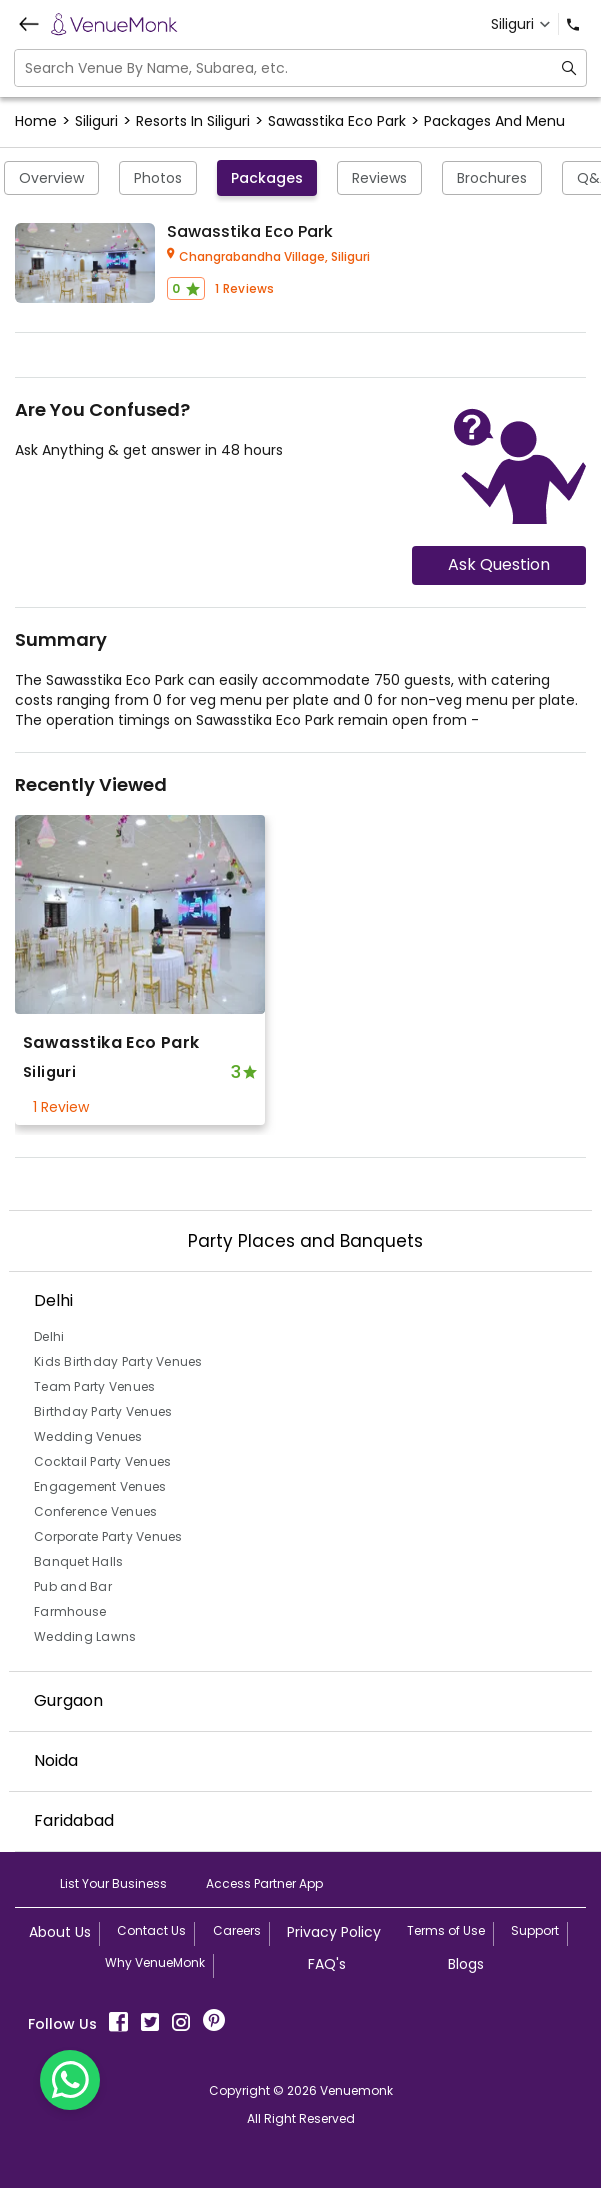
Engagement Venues (100, 1486)
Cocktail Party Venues (102, 1461)
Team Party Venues (94, 1386)
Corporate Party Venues (108, 1536)
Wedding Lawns (85, 1636)
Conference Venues (95, 1511)
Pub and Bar (73, 1586)
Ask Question (499, 564)
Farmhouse (70, 1611)
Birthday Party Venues (103, 1411)
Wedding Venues (88, 1436)
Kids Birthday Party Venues (118, 1361)
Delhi (49, 1336)
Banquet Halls (78, 1561)
